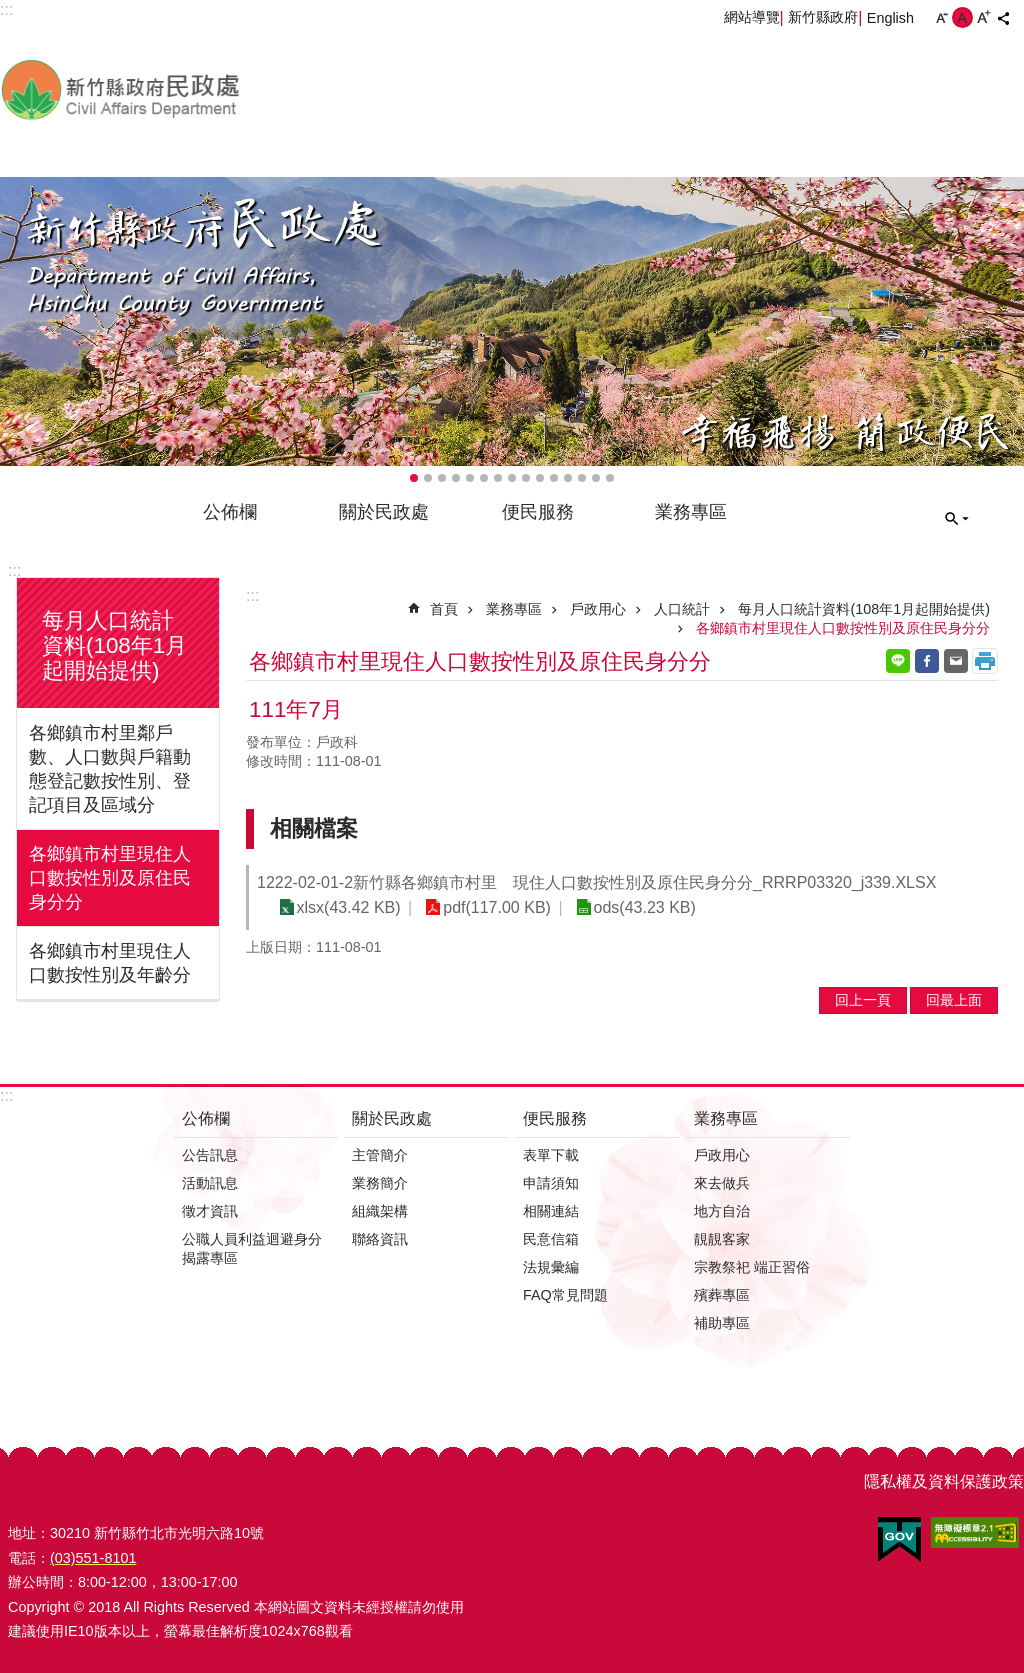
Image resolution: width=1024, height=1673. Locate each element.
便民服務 (538, 512)
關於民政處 (384, 512)
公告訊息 (210, 1155)
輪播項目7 (498, 478)
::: (14, 570)
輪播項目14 (596, 478)
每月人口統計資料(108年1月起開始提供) (114, 645)
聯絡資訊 (380, 1239)
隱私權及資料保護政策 (944, 1481)
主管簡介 (380, 1155)
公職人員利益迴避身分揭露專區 (252, 1248)
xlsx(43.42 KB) (347, 907)
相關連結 (551, 1211)
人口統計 (682, 609)
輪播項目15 (610, 478)
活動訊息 (210, 1183)
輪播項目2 (428, 478)
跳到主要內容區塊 (10, 10)
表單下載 (551, 1155)
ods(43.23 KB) (637, 907)
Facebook (927, 661)
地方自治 (722, 1211)
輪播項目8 (512, 478)
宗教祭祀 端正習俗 (752, 1267)
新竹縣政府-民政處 (225, 89)
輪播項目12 (568, 478)
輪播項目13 (582, 478)
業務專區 (691, 512)
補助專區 (722, 1323)
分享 (1003, 18)
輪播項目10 (540, 478)
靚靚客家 (722, 1239)
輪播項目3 (442, 478)
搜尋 (957, 519)
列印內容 (985, 661)
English (890, 18)
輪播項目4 (456, 478)
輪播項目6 (484, 478)
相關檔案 (314, 828)
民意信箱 (551, 1239)
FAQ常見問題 (565, 1295)
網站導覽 (752, 17)
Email (956, 661)
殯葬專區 (722, 1295)
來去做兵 (722, 1183)
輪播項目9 (526, 478)
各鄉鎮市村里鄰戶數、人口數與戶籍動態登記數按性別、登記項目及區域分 (110, 769)
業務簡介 (380, 1183)
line (898, 661)
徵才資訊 (210, 1211)
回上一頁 (863, 1000)
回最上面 (954, 1000)
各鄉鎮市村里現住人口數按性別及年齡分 (110, 963)
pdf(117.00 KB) (493, 907)
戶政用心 (598, 609)
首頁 (444, 609)
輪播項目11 (554, 478)
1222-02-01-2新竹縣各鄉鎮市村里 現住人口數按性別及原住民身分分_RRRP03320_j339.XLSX (596, 882)
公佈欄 (230, 512)
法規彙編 (551, 1267)
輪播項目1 (414, 478)
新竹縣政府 (823, 17)
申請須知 (551, 1183)
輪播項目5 (470, 478)
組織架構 (380, 1211)
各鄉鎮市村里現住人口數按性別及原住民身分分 (110, 878)
